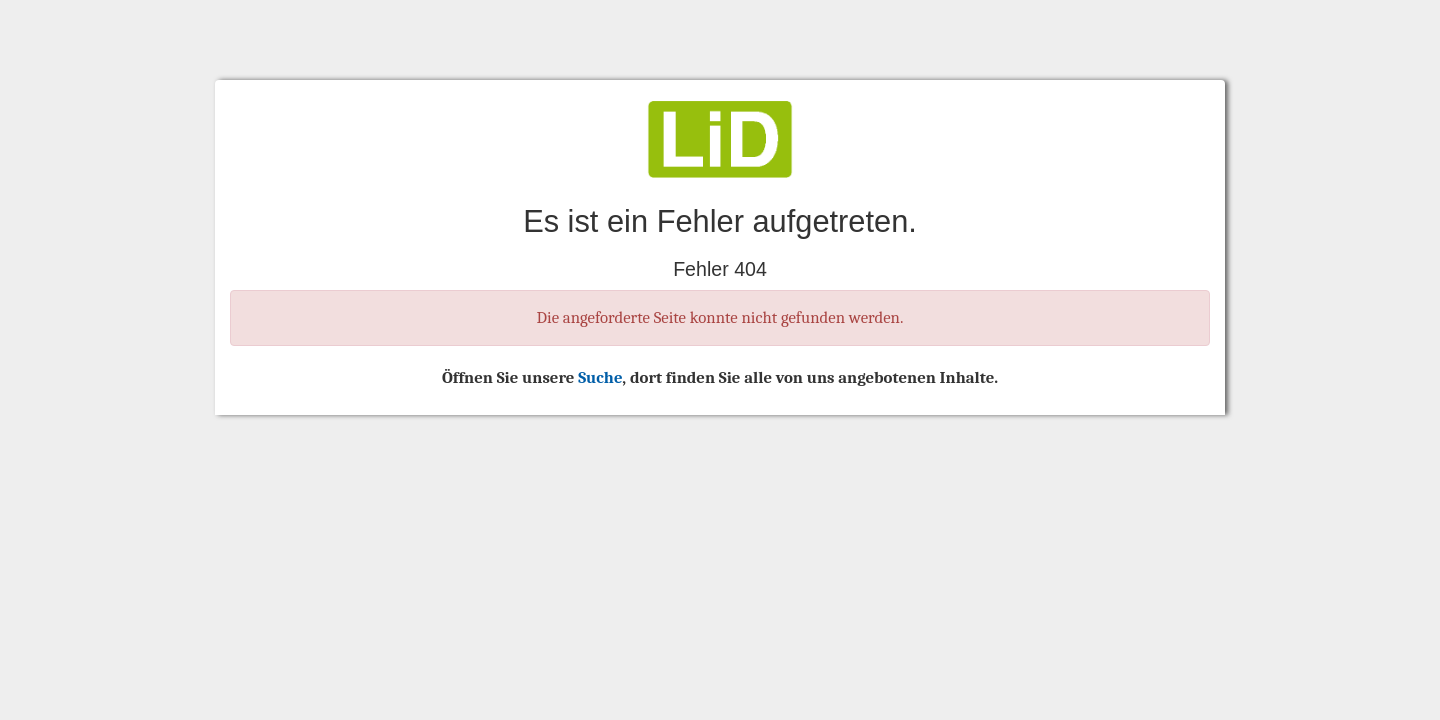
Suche (600, 377)
